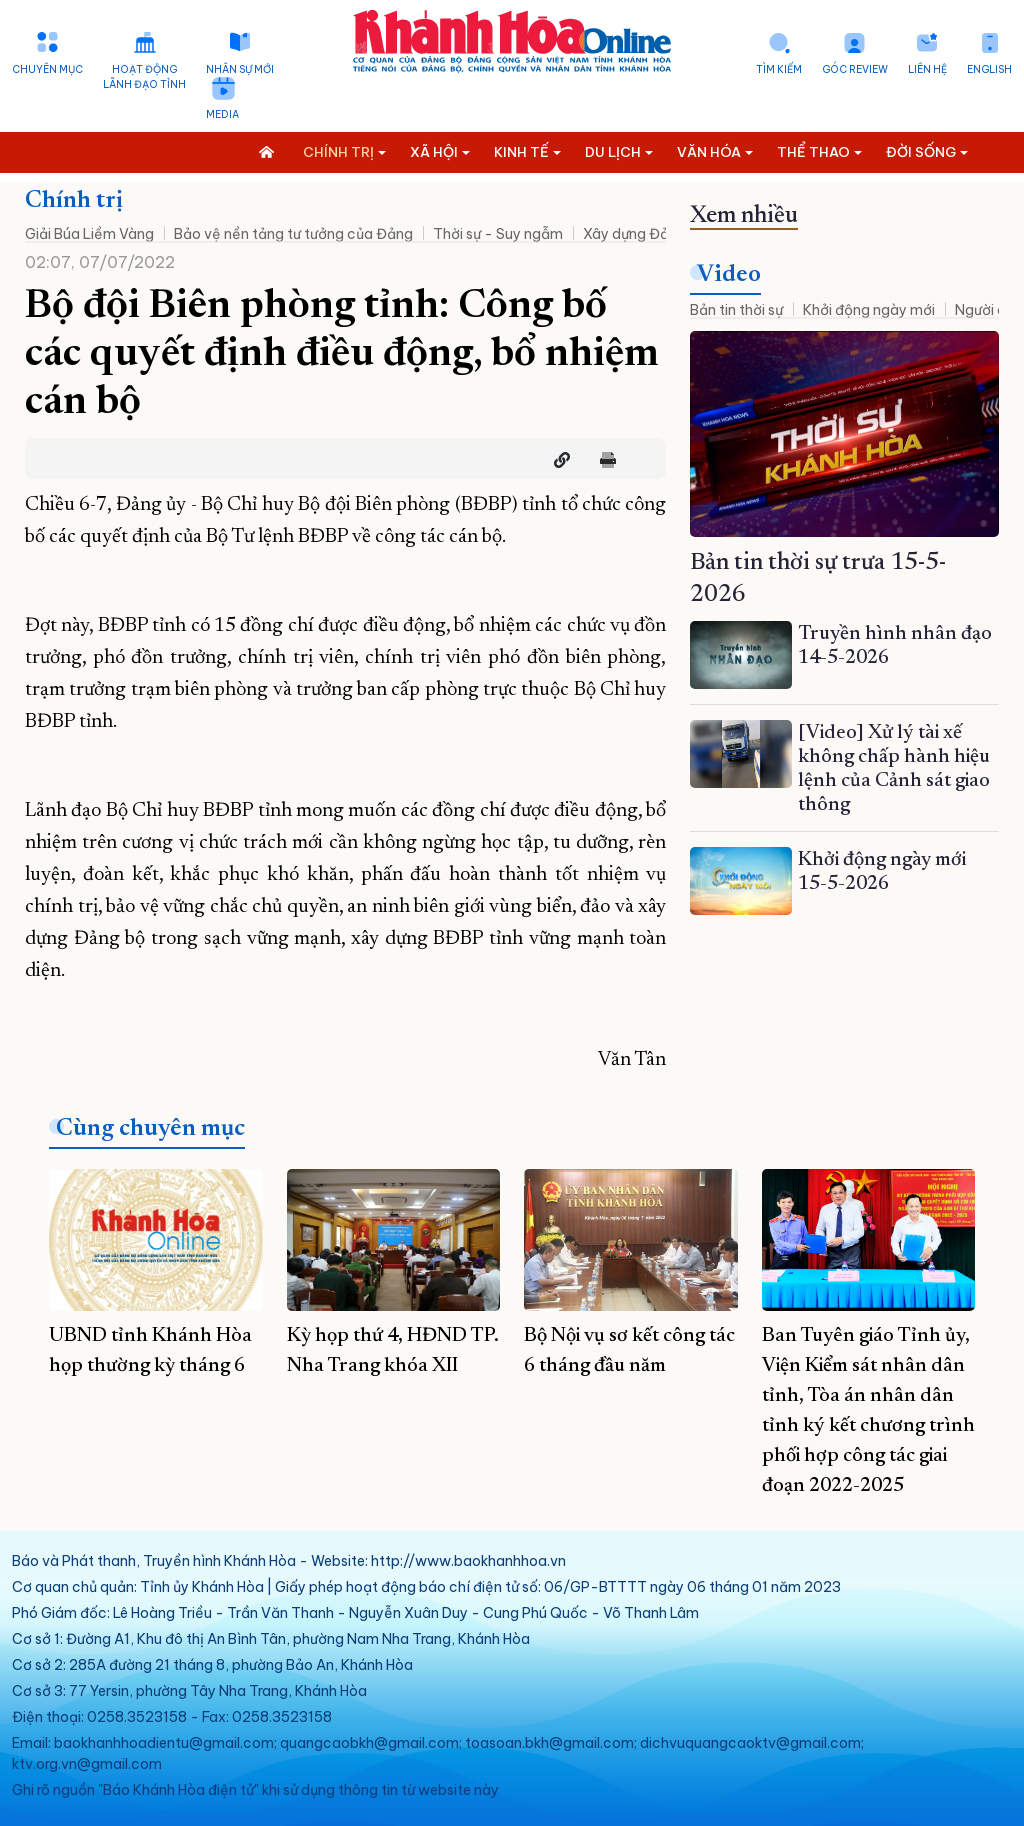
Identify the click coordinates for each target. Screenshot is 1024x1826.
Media (222, 114)
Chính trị (74, 201)
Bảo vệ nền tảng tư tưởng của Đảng (293, 234)
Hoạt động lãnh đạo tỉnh (144, 77)
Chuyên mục (47, 69)
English (989, 69)
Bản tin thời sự (736, 310)
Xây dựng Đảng (634, 234)
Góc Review (855, 69)
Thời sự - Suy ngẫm (498, 234)
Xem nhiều (744, 216)
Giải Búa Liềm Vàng (89, 234)
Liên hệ (927, 69)
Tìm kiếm (779, 69)
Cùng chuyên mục (150, 1129)
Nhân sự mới (240, 69)
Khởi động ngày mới (869, 310)
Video (729, 275)
